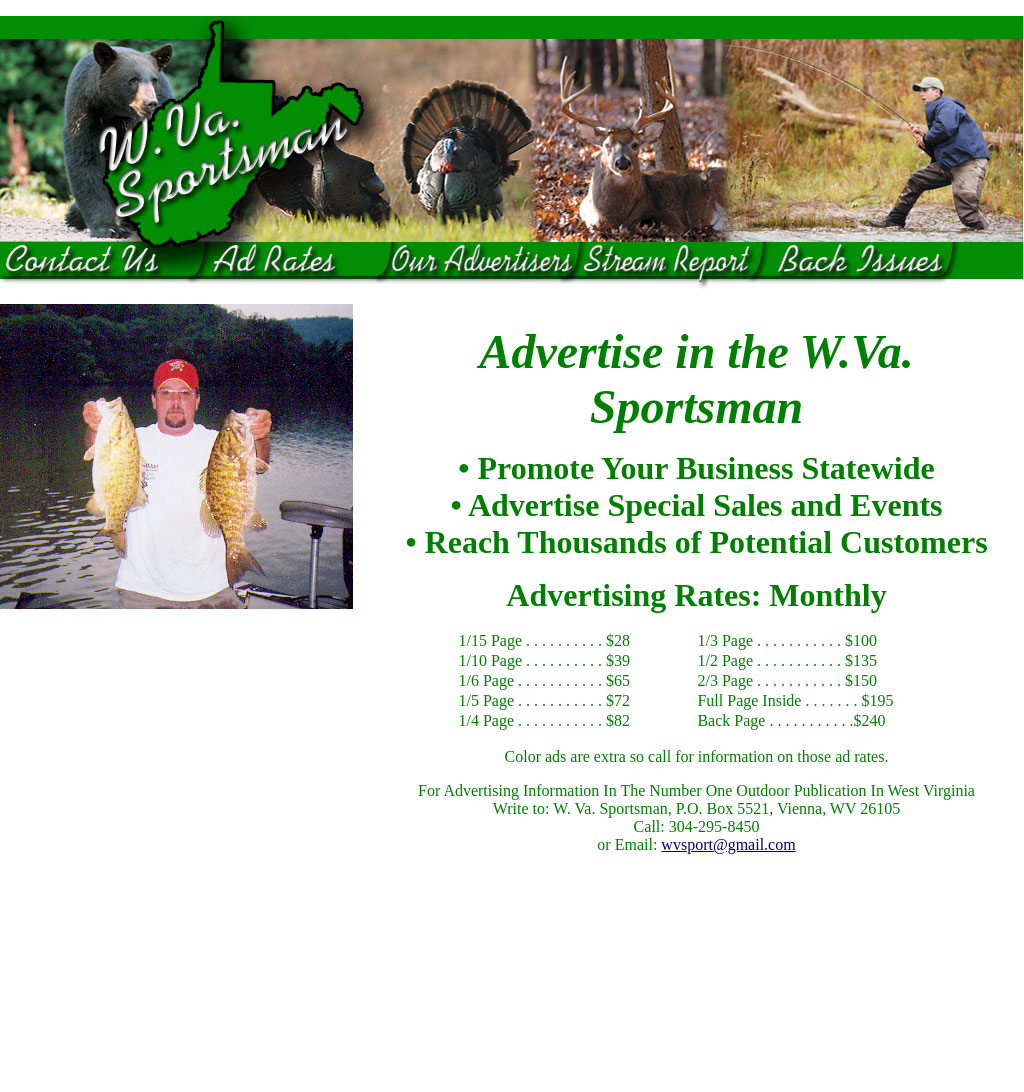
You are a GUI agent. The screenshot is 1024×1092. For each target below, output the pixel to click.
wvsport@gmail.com (728, 844)
